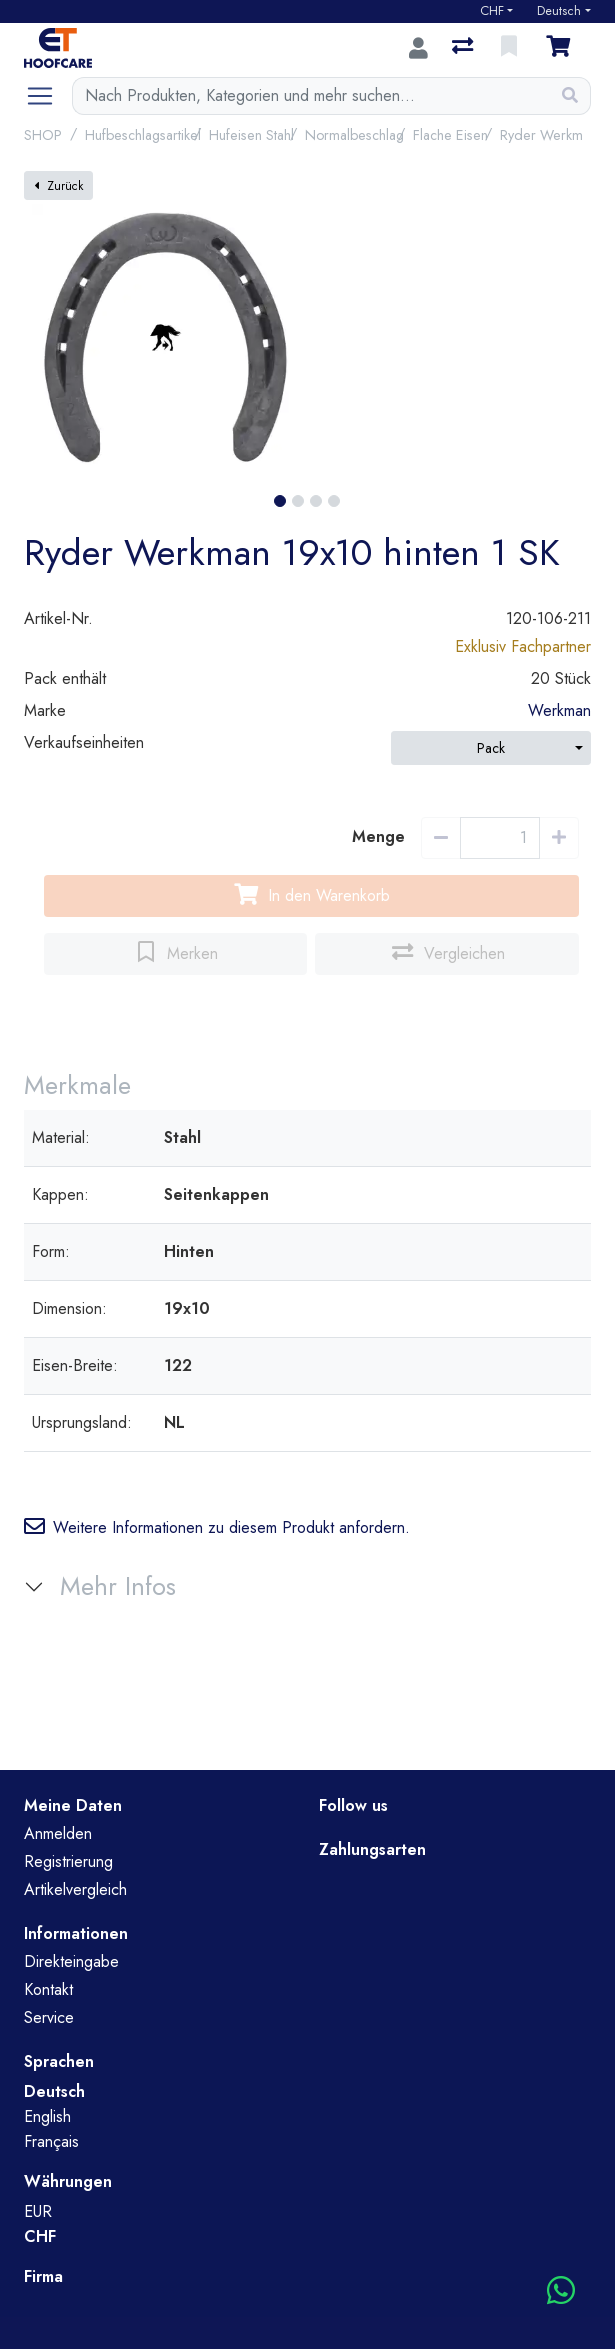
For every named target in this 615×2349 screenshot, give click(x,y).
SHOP (43, 135)
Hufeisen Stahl (251, 135)
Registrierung (68, 1861)
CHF (492, 11)
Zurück (58, 186)
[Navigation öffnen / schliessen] (48, 96)
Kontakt (48, 1989)
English (47, 2116)
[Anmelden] (418, 48)
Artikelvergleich (75, 1889)
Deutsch (559, 11)
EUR (38, 2211)
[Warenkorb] (562, 48)
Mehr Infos (118, 1586)
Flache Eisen (450, 135)
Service (49, 2017)
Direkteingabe (71, 1961)
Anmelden (58, 1833)
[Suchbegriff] (311, 96)
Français (51, 2141)
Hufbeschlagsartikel (143, 135)
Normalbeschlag (354, 135)
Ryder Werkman (548, 135)
